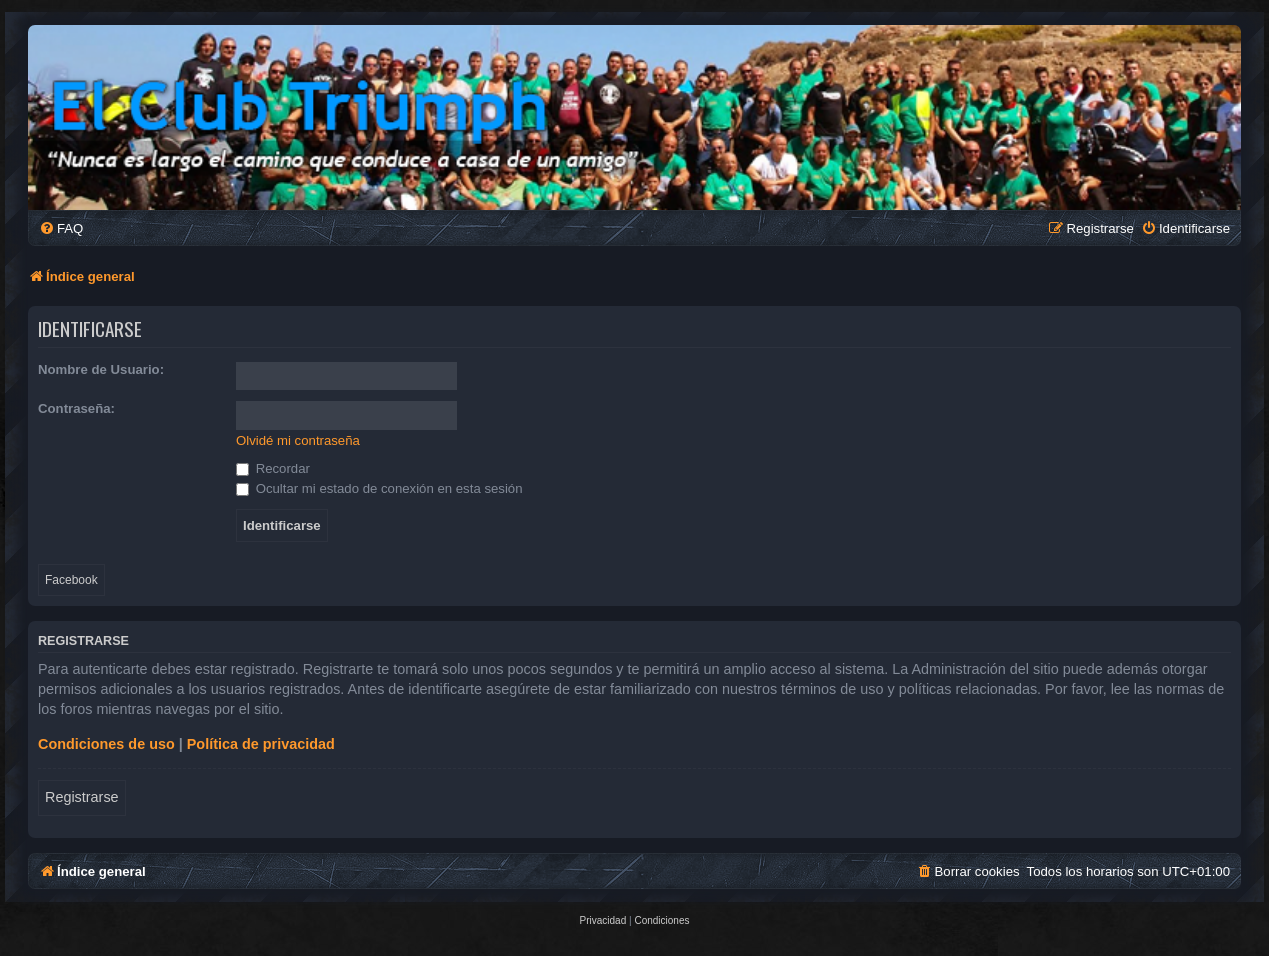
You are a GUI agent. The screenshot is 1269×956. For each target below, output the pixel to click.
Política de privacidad (261, 744)
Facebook (71, 580)
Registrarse (82, 797)
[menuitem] (61, 228)
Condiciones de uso (106, 744)
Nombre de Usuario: (101, 369)
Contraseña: (76, 408)
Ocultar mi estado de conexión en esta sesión (379, 488)
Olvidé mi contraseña (298, 440)
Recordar (273, 468)
